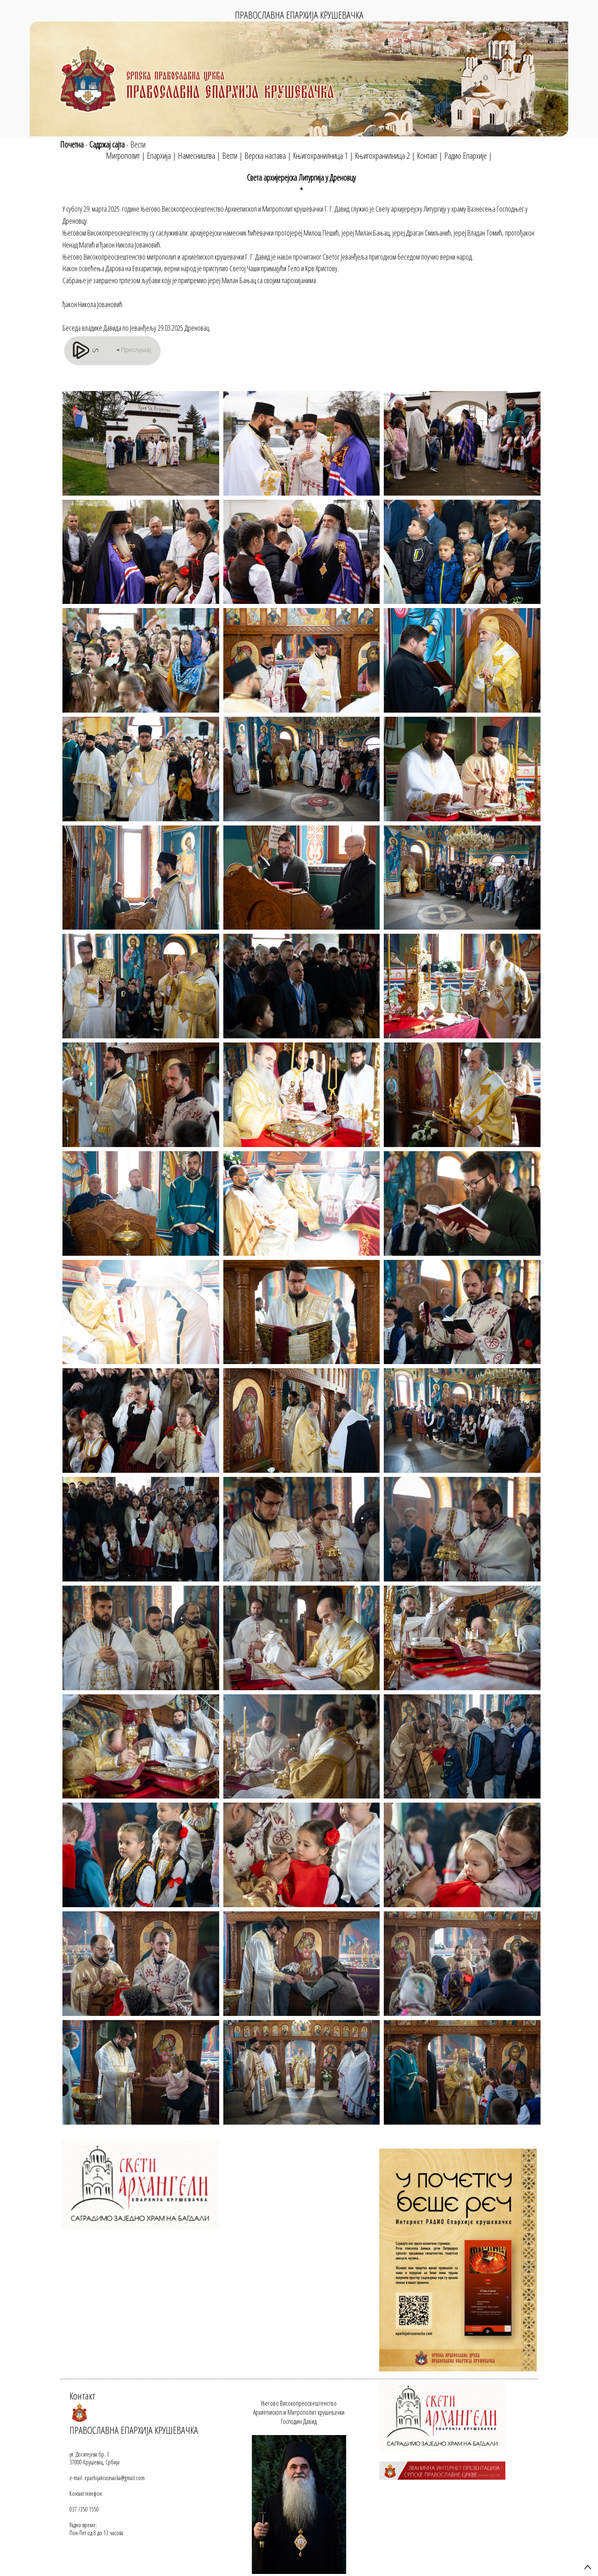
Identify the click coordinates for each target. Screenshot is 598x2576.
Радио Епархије (465, 155)
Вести (138, 144)
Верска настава (265, 155)
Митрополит (123, 155)
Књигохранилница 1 (320, 155)
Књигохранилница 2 (382, 155)
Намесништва (196, 155)
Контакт (427, 155)
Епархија (159, 155)
